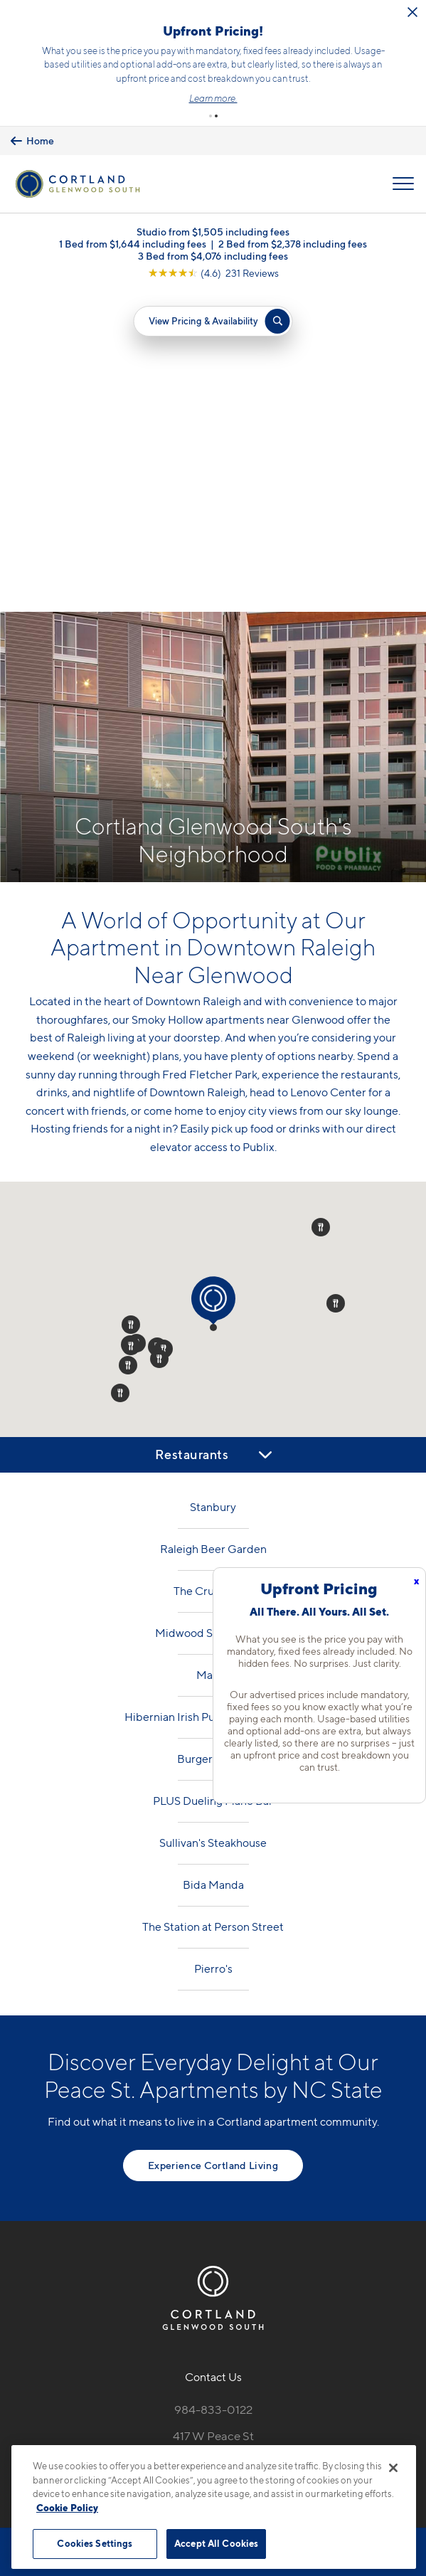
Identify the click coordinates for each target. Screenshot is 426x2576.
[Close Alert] (85, 17)
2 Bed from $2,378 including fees (292, 241)
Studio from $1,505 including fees (213, 229)
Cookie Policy (67, 2507)
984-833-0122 (213, 2086)
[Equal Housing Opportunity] (183, 2162)
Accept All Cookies (216, 2543)
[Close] (393, 2468)
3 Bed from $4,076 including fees (213, 253)
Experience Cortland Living (213, 1842)
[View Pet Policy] (213, 2192)
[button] (210, 113)
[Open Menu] (403, 181)
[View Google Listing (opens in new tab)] (213, 270)
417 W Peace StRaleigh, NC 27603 (213, 2121)
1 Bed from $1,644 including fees (132, 241)
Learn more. (312, 96)
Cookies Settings (94, 2543)
